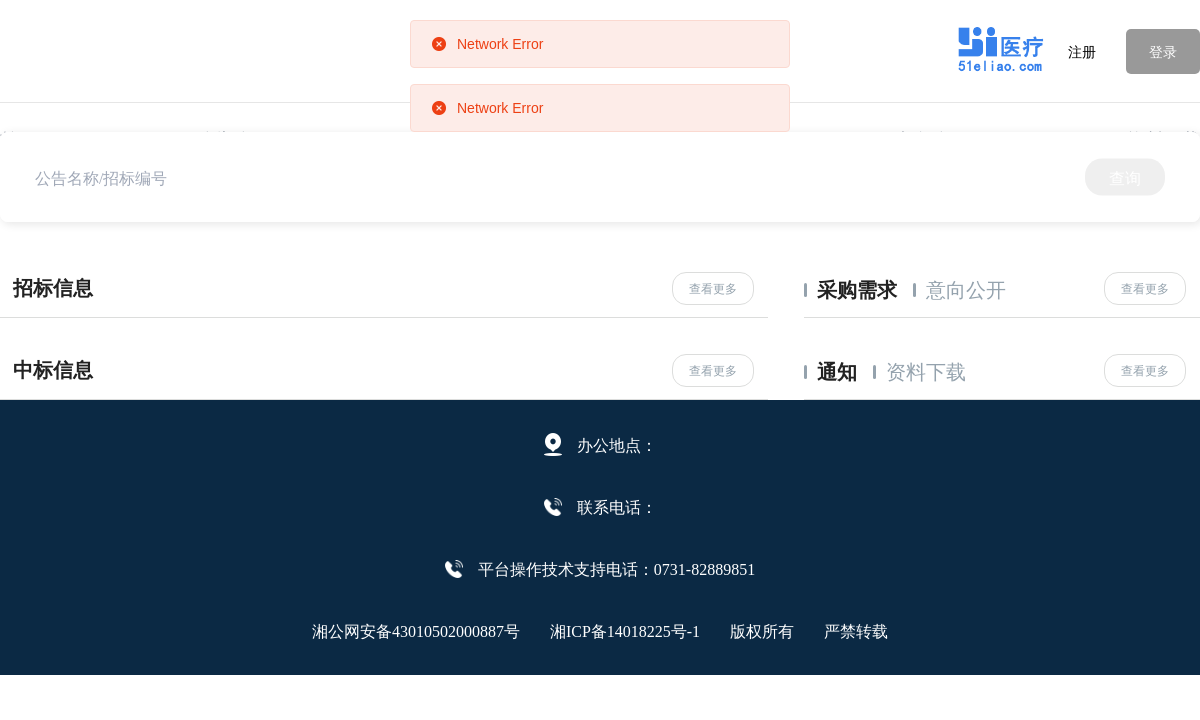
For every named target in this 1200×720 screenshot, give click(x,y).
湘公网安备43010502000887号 (416, 630)
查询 (1125, 177)
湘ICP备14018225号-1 (625, 630)
